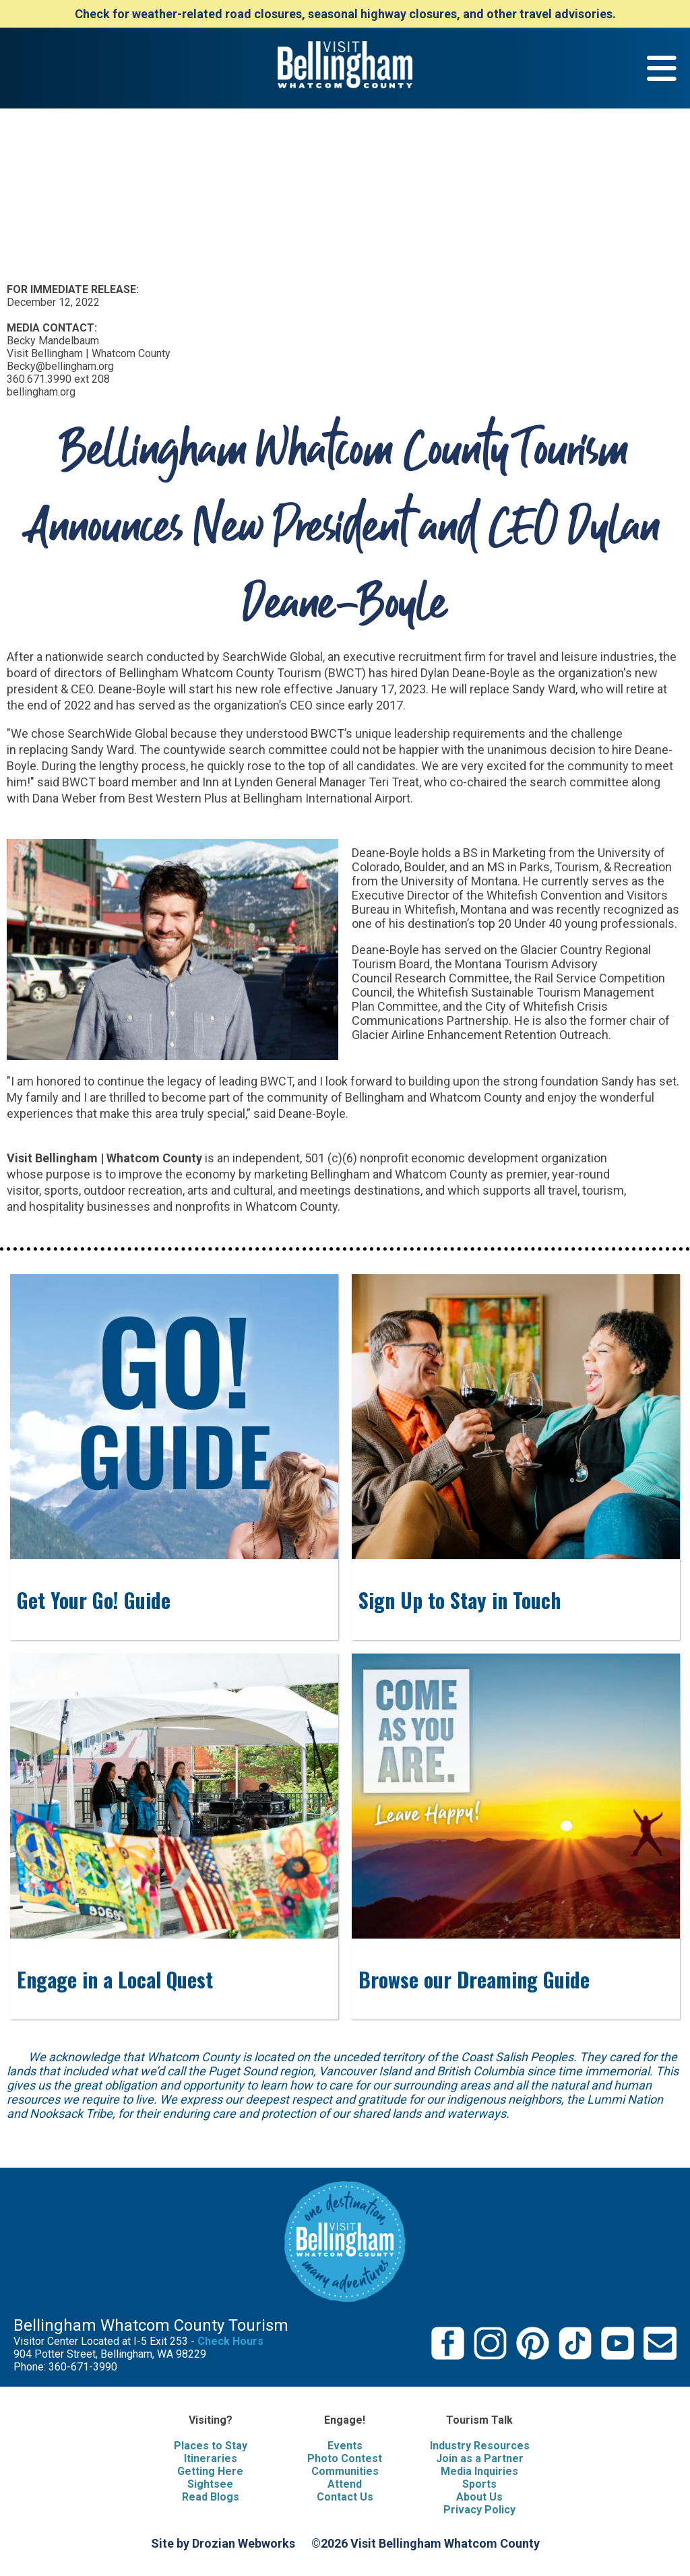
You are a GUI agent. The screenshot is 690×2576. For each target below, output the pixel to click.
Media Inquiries (479, 2471)
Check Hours (230, 2341)
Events (345, 2445)
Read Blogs (210, 2496)
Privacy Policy (479, 2509)
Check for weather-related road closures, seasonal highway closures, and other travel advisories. (345, 14)
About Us (479, 2496)
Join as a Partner (480, 2458)
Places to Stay (210, 2445)
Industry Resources (480, 2445)
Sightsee (210, 2484)
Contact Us (345, 2496)
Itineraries (210, 2458)
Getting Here (210, 2471)
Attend (344, 2484)
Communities (345, 2471)
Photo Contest (344, 2458)
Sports (479, 2484)
